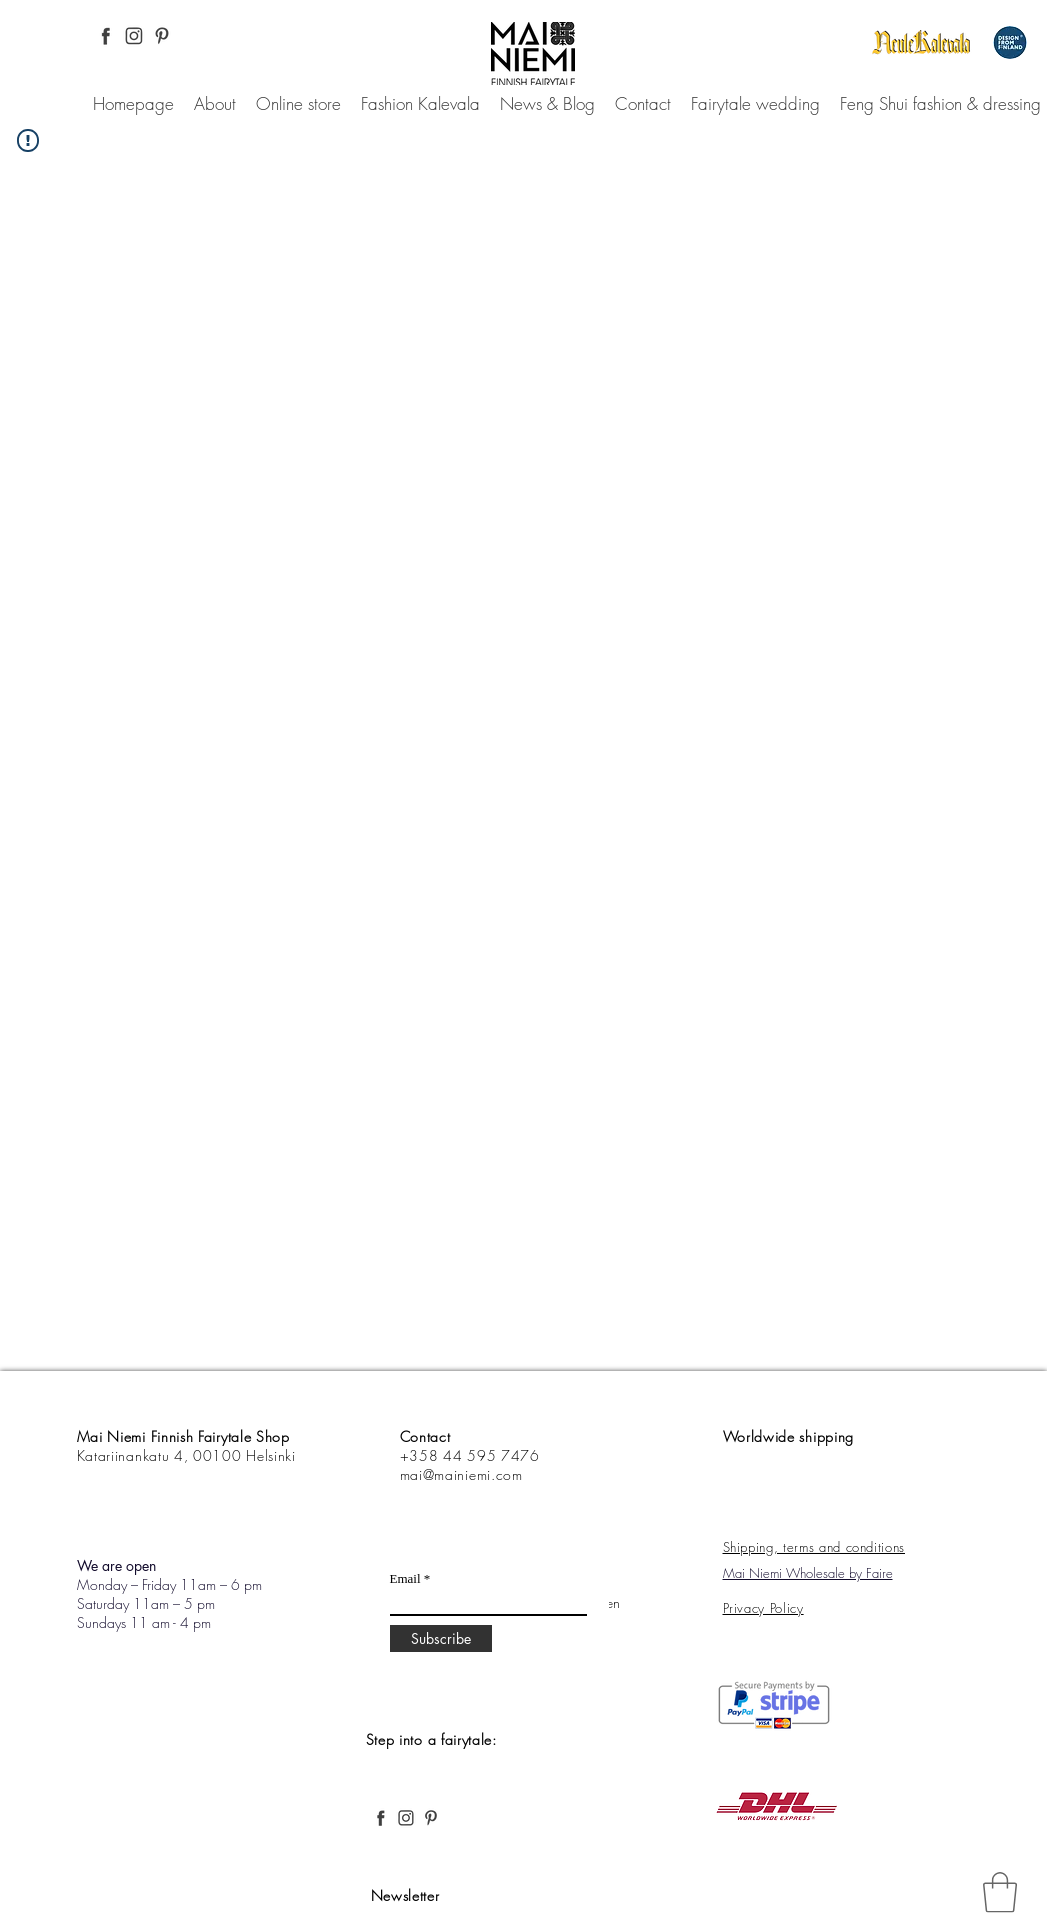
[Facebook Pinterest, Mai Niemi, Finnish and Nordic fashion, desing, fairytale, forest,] (106, 36)
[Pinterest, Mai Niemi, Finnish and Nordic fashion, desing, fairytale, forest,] (162, 36)
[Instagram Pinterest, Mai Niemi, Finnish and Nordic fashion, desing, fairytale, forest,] (134, 36)
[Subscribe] (441, 1638)
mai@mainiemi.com (461, 1474)
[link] (1000, 1892)
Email (405, 1578)
